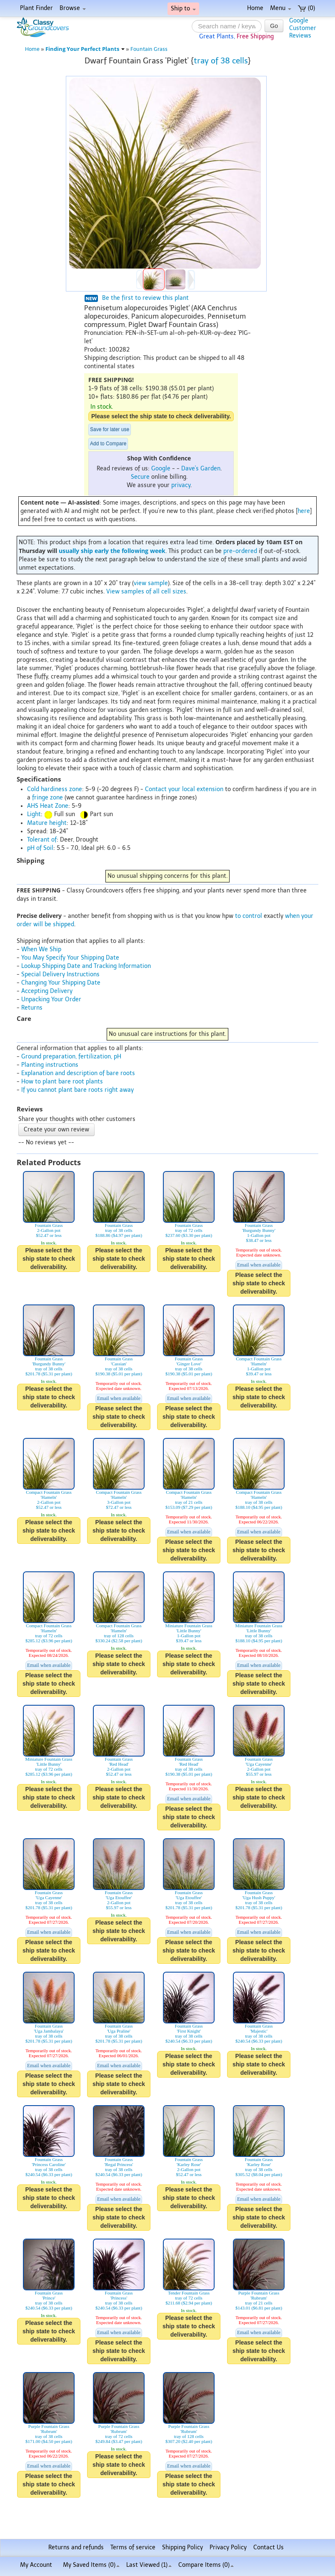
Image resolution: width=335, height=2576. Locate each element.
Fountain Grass (149, 49)
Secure (140, 476)
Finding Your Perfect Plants (85, 49)
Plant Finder (36, 8)
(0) (306, 8)
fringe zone (47, 797)
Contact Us (268, 2547)
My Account (36, 2564)
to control (248, 916)
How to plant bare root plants (62, 1081)
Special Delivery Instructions (60, 974)
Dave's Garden (200, 468)
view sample (151, 583)
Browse (73, 8)
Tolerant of (42, 839)
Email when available (258, 1265)
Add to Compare (108, 444)
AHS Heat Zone (47, 805)
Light (34, 814)
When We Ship (41, 949)
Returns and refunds (76, 2547)
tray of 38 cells (221, 60)
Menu (280, 8)
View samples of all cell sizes (146, 591)
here (304, 511)
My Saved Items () (91, 2564)
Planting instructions (49, 1064)
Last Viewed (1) (149, 2564)
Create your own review (56, 1129)
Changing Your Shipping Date (60, 982)
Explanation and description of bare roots (78, 1073)
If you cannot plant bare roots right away (77, 1089)
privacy (180, 485)
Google (160, 468)
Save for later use (109, 429)
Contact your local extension (184, 789)
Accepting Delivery (46, 991)
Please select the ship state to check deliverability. (161, 416)
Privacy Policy (228, 2547)
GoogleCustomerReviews (302, 28)
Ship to (183, 8)
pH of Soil (40, 848)
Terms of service (132, 2547)
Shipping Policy (182, 2547)
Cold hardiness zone (54, 789)
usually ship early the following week (112, 551)
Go (274, 26)
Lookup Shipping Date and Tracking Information (86, 966)
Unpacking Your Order (51, 999)
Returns (31, 1007)
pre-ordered (240, 551)
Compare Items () (206, 2564)
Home (255, 8)
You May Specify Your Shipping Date (70, 957)
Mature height (47, 823)
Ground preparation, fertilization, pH (71, 1056)
